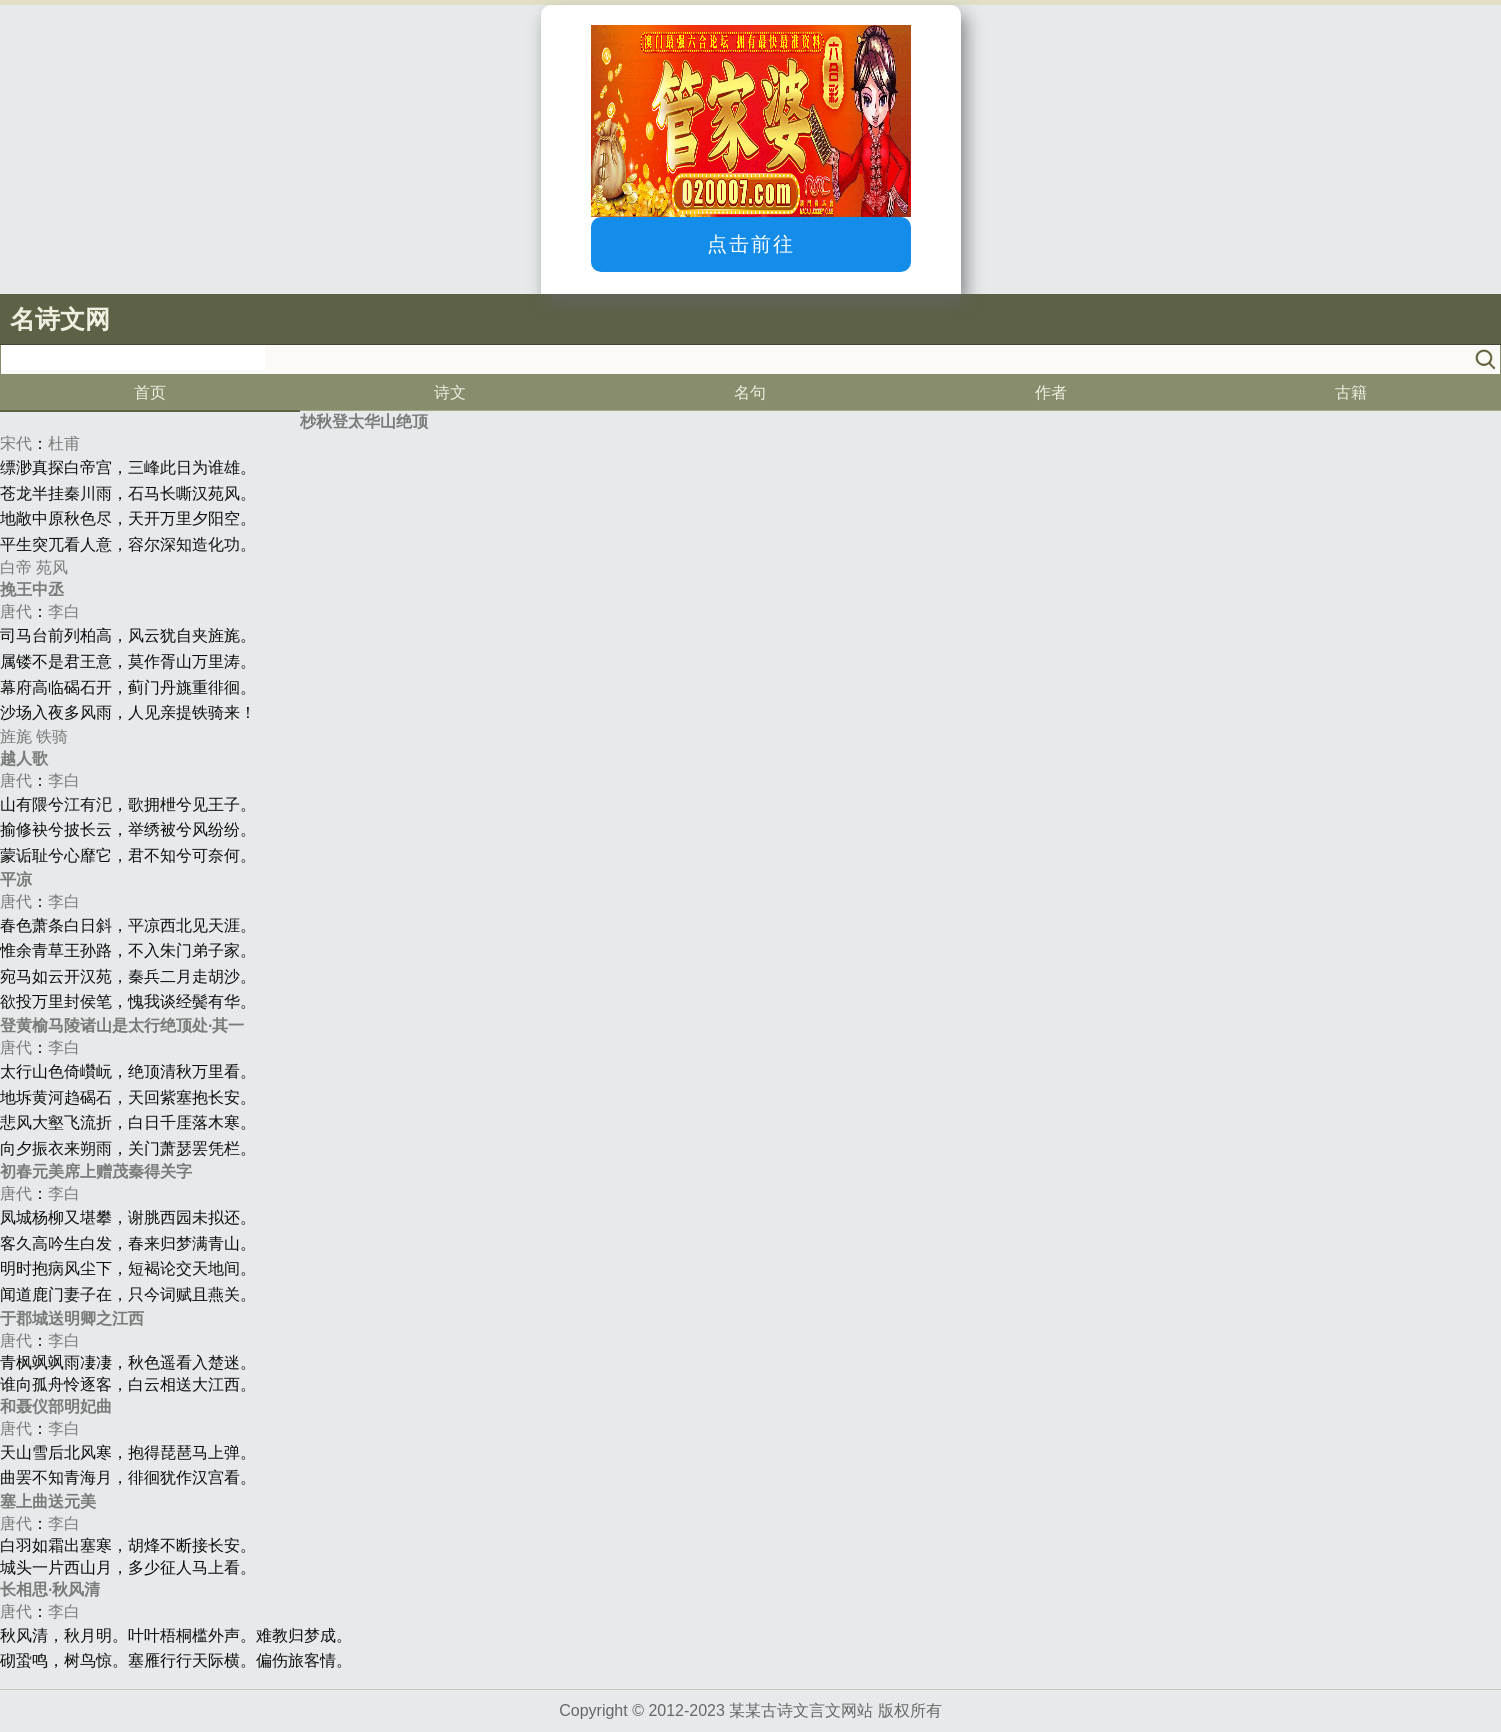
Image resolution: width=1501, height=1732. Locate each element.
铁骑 (52, 736)
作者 (1051, 392)
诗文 (450, 392)
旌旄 (16, 736)
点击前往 (751, 244)
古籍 (1351, 392)
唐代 (16, 611)
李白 (64, 611)
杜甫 (64, 443)
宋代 (16, 443)
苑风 (52, 567)
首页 (150, 392)
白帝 (16, 567)
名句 (750, 392)
